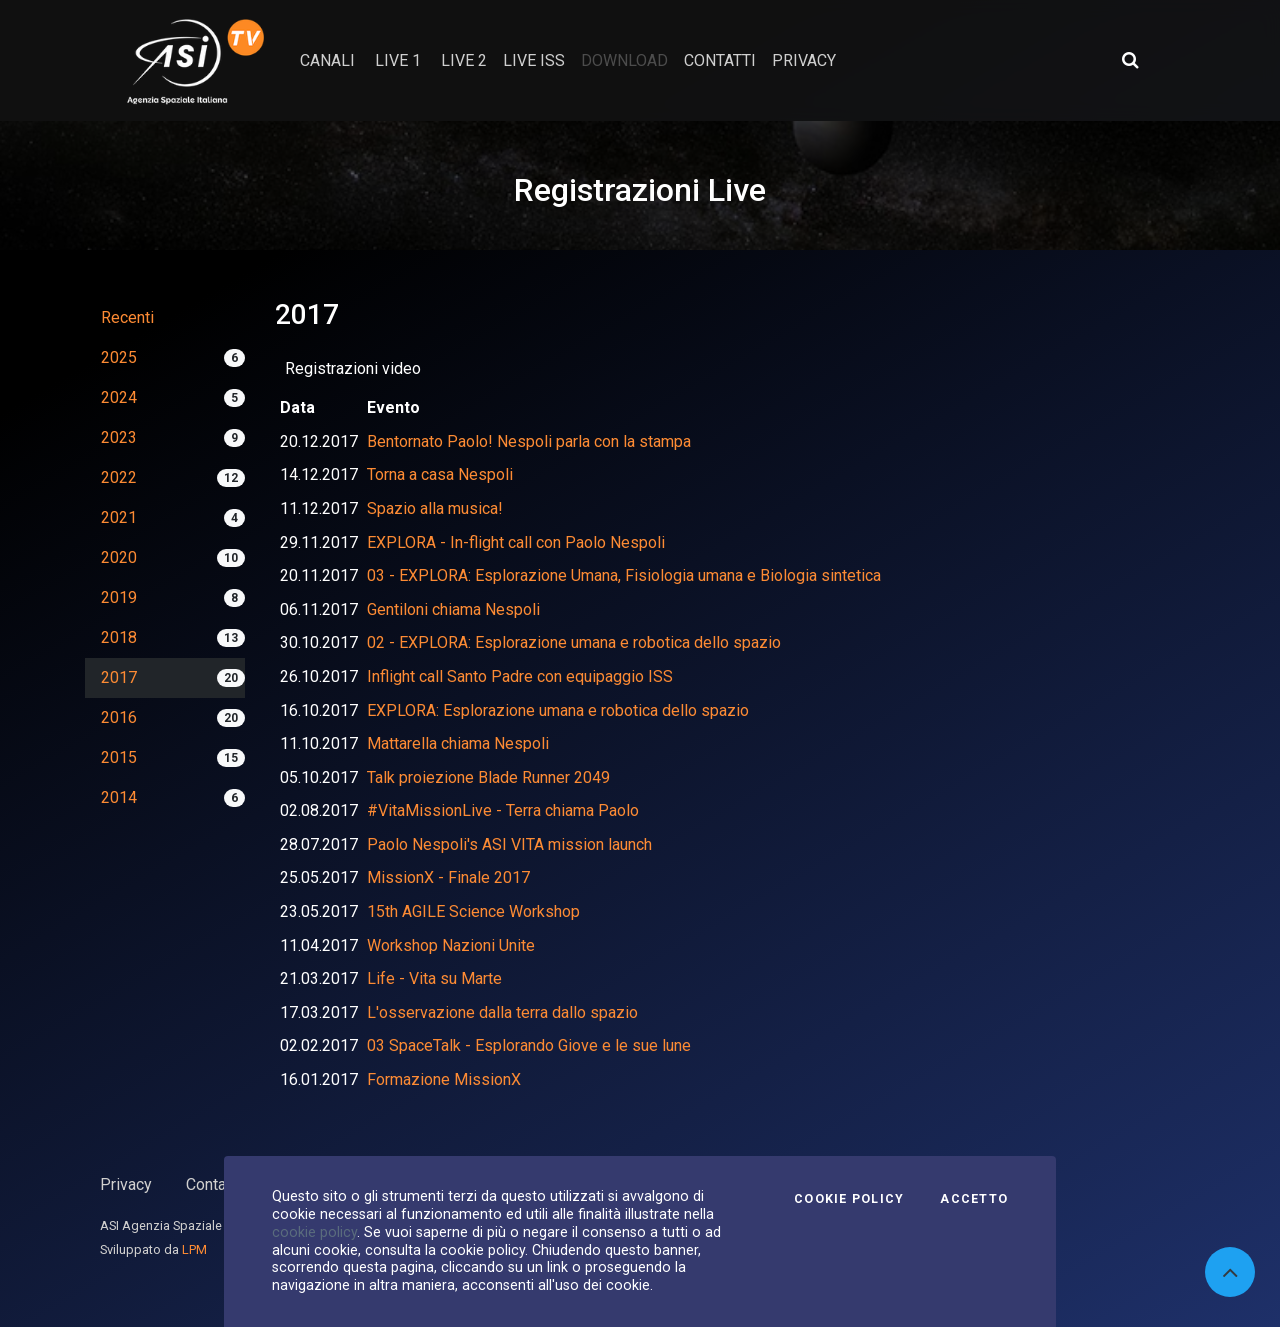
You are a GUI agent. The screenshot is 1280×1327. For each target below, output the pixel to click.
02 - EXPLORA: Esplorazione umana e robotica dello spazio (574, 642)
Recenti (127, 317)
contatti (720, 60)
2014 (119, 797)
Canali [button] (327, 60)
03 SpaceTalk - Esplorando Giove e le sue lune (529, 1045)
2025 (119, 357)
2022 (119, 477)
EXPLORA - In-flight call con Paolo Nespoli (516, 542)
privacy (804, 60)
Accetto (974, 1199)
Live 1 (398, 60)
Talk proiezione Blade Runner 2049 (488, 777)
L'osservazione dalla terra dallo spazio (502, 1012)
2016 (119, 717)
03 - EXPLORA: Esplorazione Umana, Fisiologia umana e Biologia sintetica (624, 575)
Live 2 (464, 60)
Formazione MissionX (444, 1079)
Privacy (126, 1184)
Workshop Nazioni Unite (451, 945)
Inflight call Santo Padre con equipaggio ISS (520, 676)
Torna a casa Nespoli (440, 474)
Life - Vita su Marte (434, 978)
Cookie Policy (849, 1199)
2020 (119, 557)
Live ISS (534, 60)
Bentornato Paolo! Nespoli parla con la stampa (529, 441)
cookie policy (314, 1232)
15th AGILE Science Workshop (473, 911)
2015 (119, 757)
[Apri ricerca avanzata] (1130, 60)
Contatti (213, 1184)
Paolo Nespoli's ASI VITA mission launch (509, 844)
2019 (119, 597)
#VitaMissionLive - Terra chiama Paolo (503, 810)
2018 (119, 637)
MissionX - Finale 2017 (448, 877)
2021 (119, 517)
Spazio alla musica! (435, 508)
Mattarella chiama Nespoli (458, 743)
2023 (119, 437)
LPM (194, 1249)
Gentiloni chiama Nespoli (453, 609)
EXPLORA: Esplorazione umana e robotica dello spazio (558, 710)
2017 (119, 677)
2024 (119, 397)
